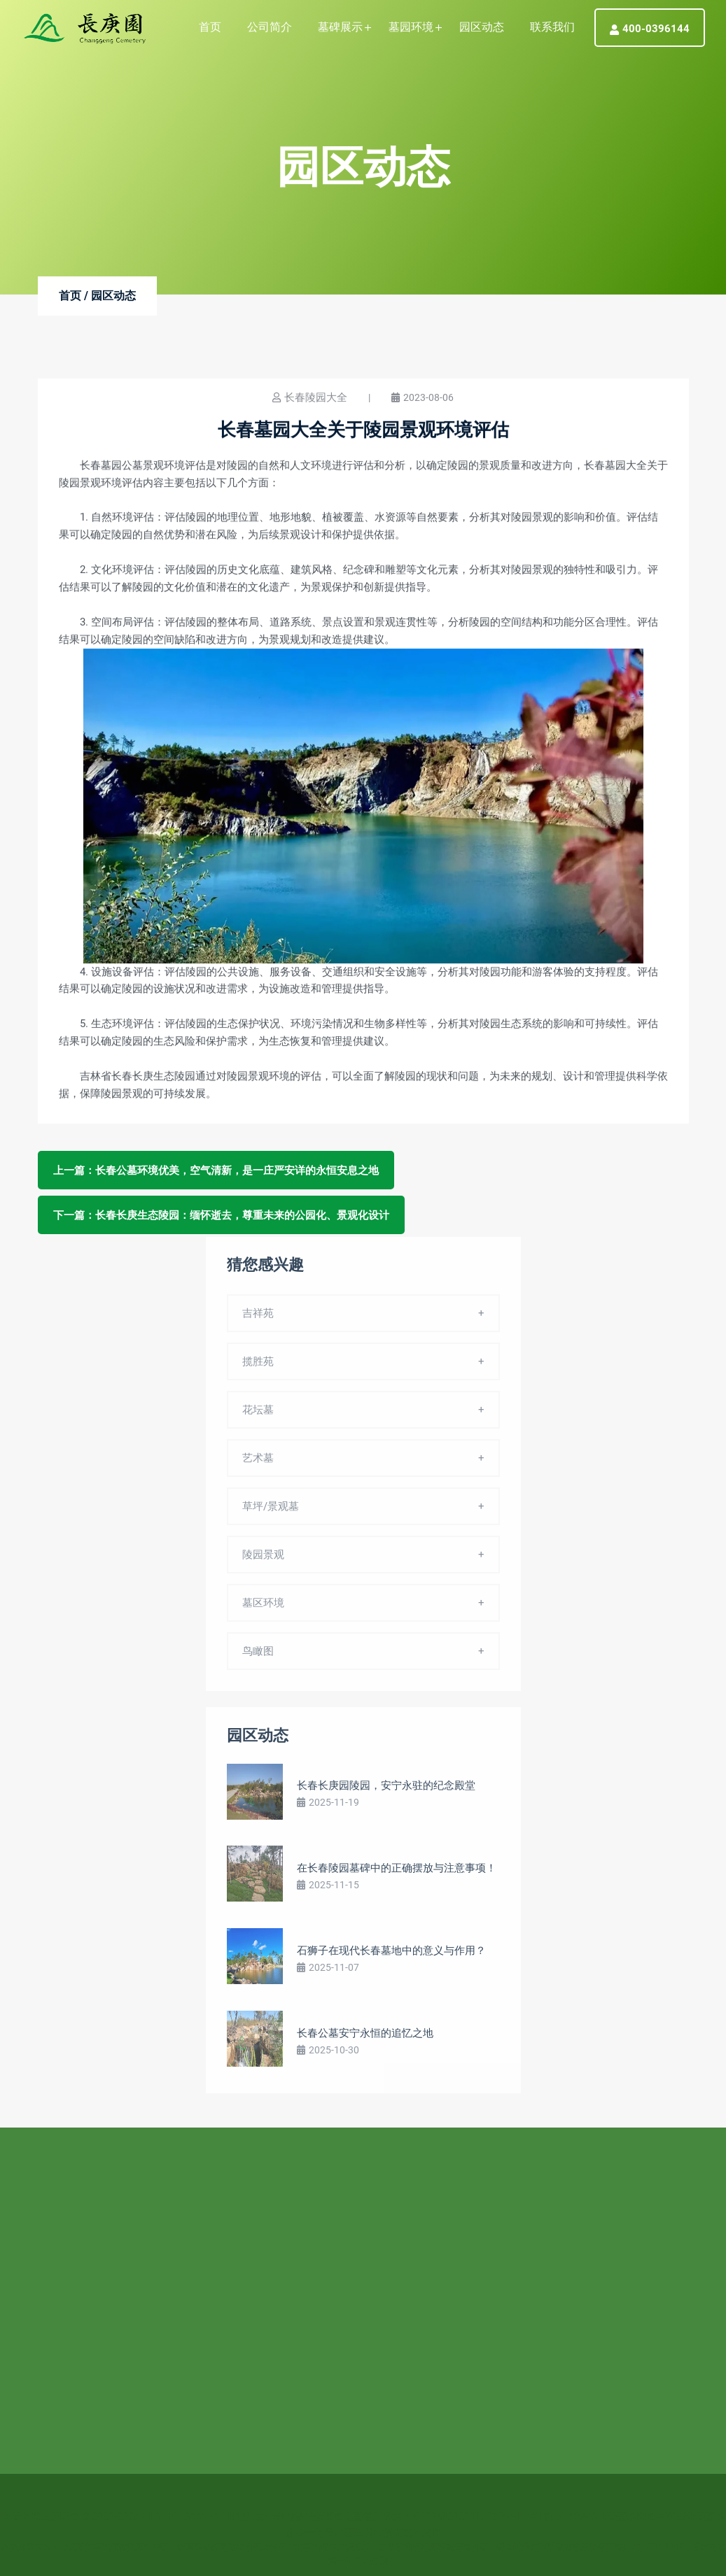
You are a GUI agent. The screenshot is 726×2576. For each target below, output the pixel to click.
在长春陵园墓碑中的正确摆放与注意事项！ (396, 1872)
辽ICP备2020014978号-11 (469, 2509)
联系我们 (552, 27)
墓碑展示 (340, 27)
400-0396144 (650, 28)
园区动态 (481, 27)
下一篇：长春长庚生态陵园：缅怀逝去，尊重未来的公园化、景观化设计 (221, 1215)
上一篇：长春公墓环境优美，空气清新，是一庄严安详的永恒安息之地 (216, 1170)
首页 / (73, 296)
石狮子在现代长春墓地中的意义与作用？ (391, 1954)
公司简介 (269, 27)
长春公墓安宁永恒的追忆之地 (365, 2037)
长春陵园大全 (315, 398)
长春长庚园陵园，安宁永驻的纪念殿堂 (386, 1789)
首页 (210, 27)
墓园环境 (411, 27)
